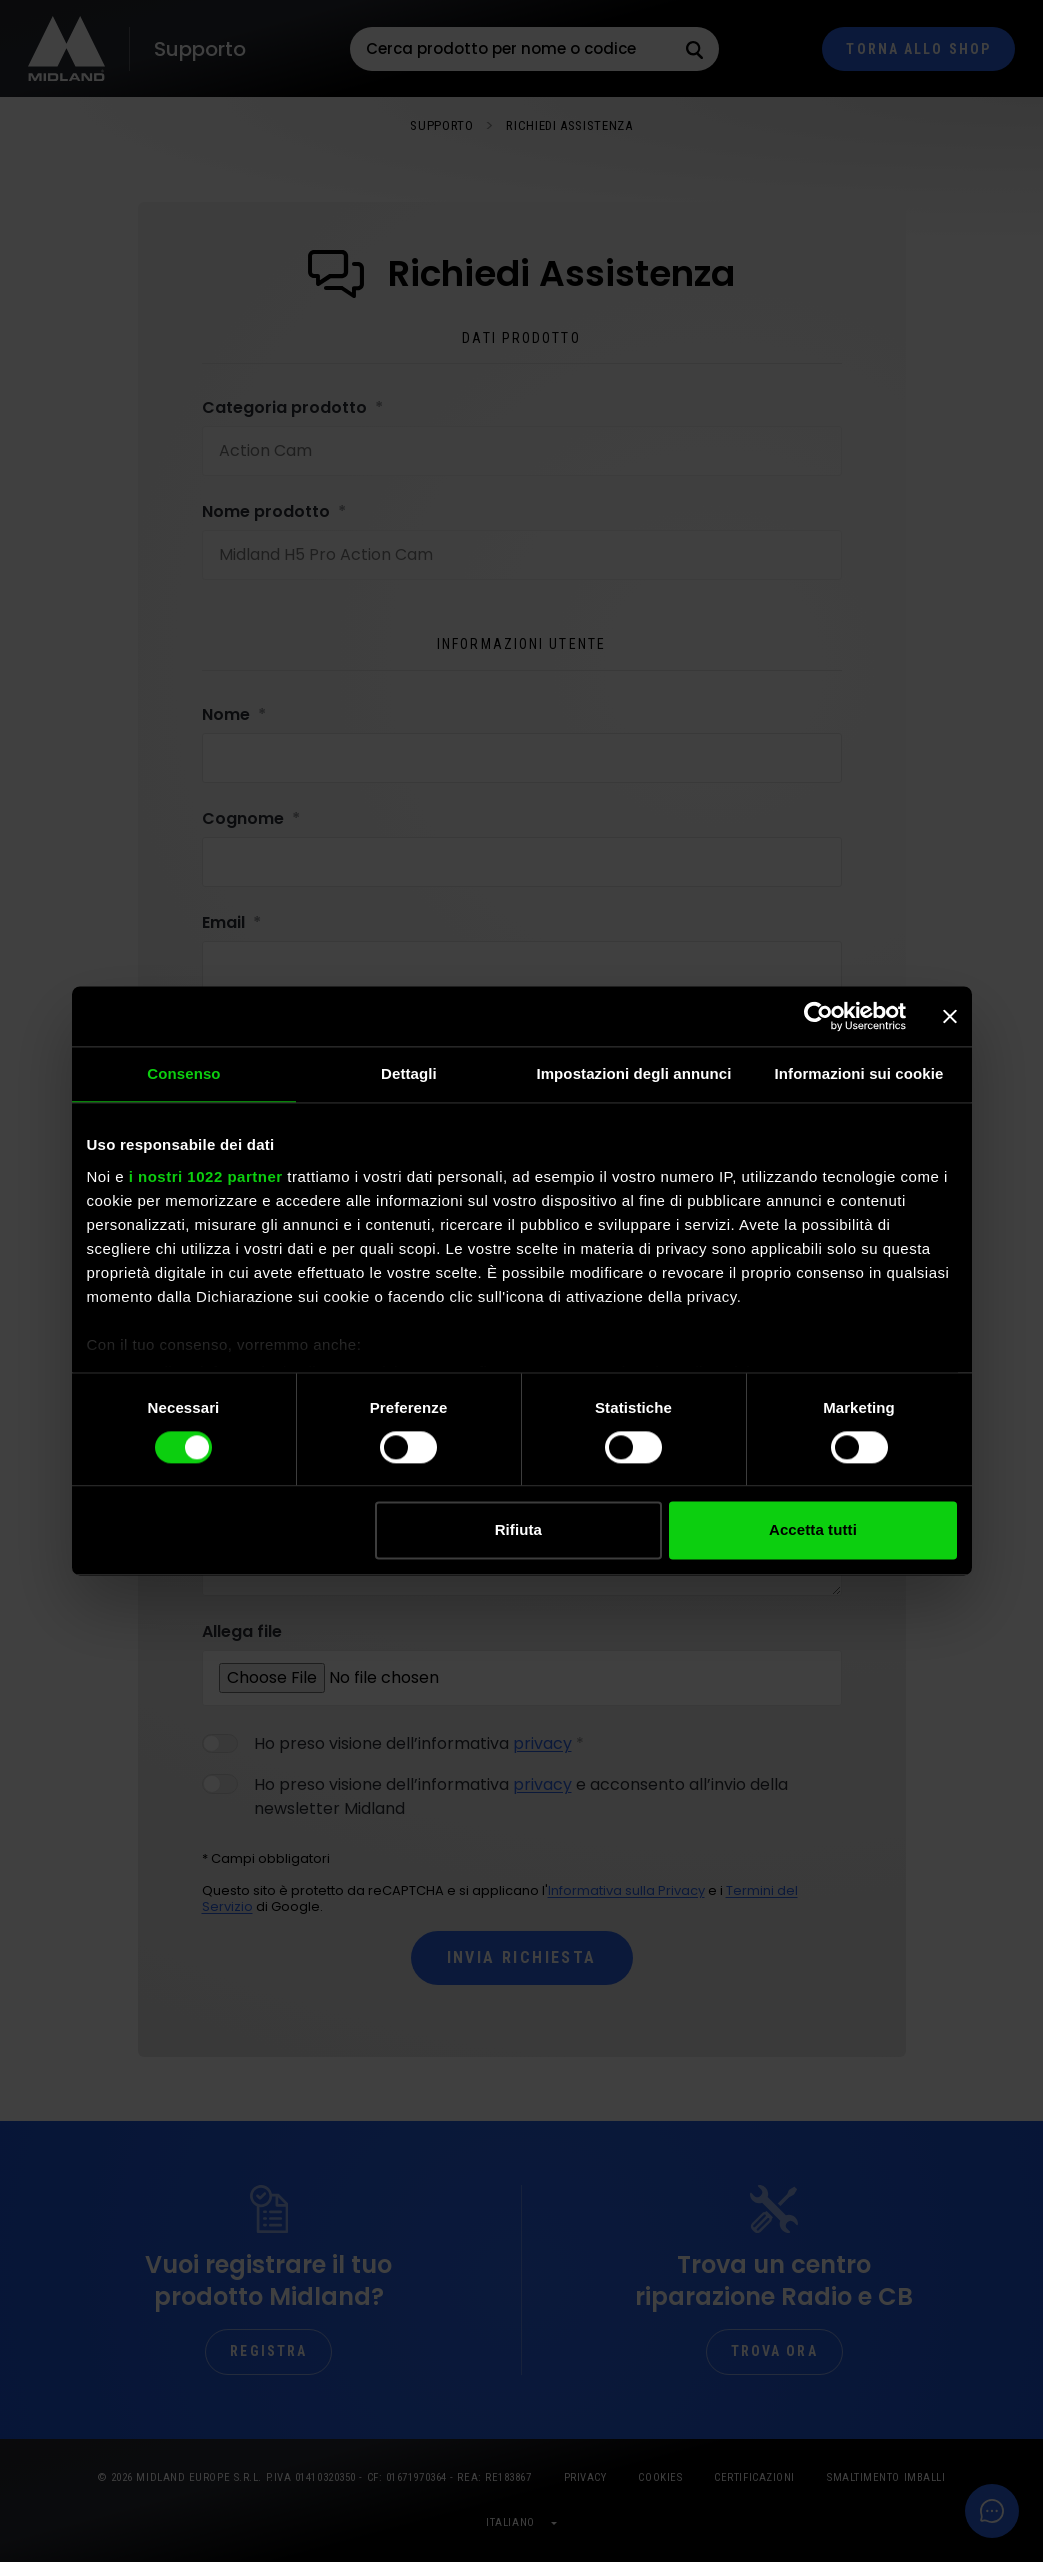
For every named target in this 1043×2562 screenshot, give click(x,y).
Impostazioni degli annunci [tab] (633, 1073)
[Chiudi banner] (950, 1016)
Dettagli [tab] (409, 1073)
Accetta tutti (813, 1530)
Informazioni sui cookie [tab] (859, 1073)
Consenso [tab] (183, 1073)
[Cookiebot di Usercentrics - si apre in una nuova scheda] (818, 1016)
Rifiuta (518, 1530)
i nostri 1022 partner (206, 1176)
